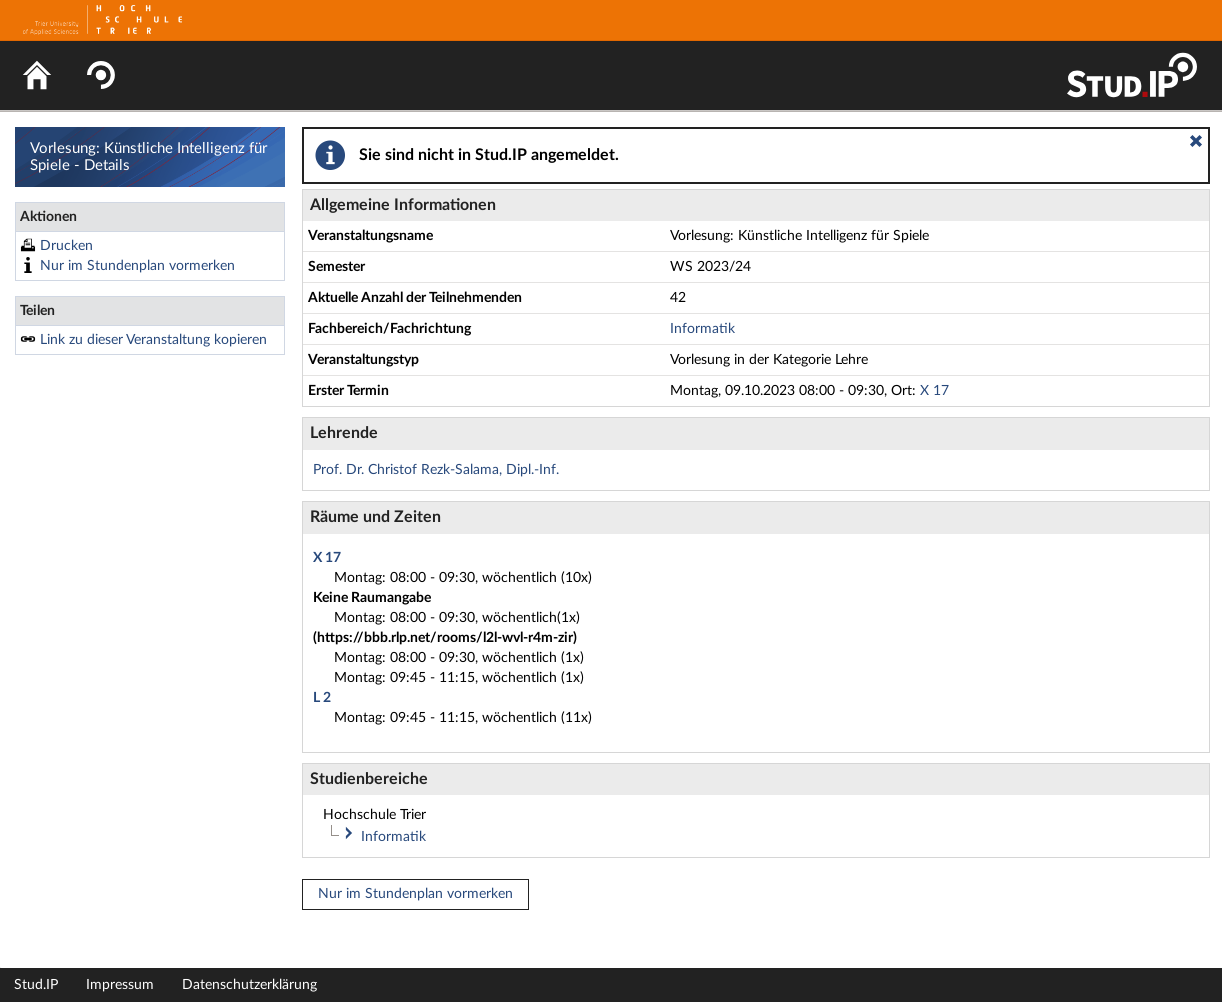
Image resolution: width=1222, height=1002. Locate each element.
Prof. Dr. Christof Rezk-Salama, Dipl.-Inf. (436, 470)
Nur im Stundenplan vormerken (137, 266)
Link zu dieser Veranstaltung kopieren (153, 340)
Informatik (702, 329)
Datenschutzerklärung (249, 985)
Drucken (66, 246)
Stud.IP (36, 985)
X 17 (934, 391)
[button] (1196, 141)
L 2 (322, 698)
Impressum (120, 985)
